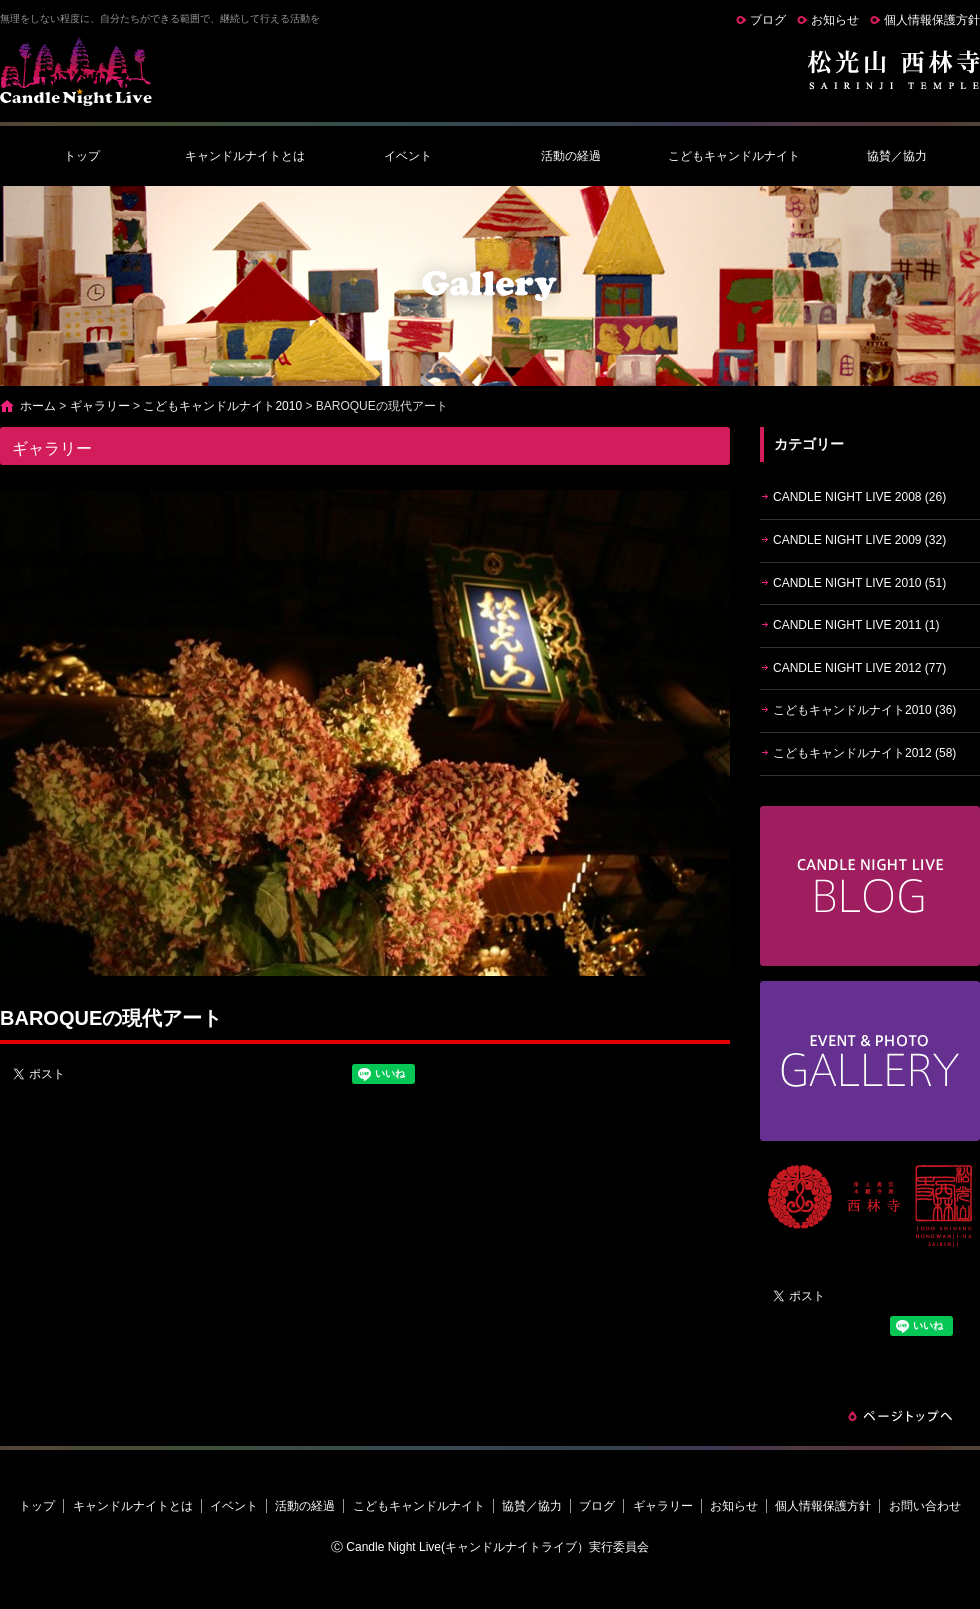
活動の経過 (571, 156)
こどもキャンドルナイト (734, 156)
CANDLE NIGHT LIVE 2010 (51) (859, 583)
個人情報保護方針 (932, 20)
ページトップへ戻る (900, 1416)
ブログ (768, 20)
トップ (82, 156)
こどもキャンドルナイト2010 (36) (864, 710)
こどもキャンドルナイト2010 (222, 406)
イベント (408, 156)
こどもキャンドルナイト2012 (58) (864, 753)
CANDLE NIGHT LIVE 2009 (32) (859, 540)
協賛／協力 (897, 156)
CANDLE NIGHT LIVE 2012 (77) (859, 668)
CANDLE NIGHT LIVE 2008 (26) (859, 497)
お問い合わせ (925, 1506)
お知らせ (835, 20)
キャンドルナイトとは (245, 156)
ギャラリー (100, 406)
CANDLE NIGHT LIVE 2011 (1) (856, 625)
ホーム (38, 406)
